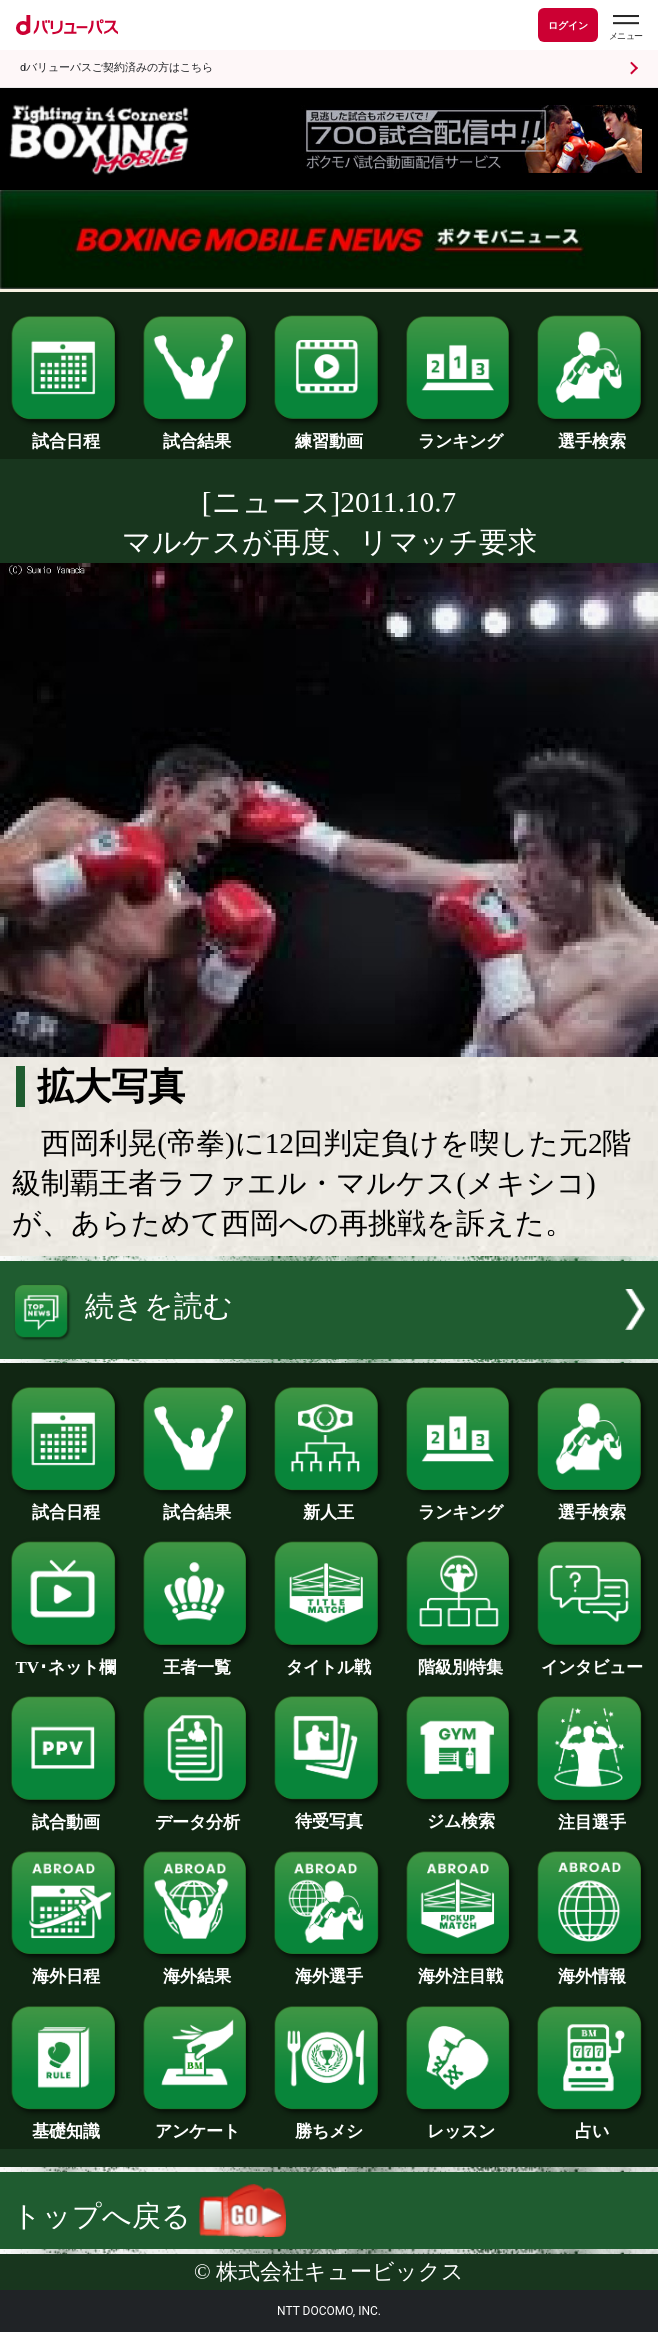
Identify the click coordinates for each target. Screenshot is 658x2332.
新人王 (328, 1504)
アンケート (197, 2123)
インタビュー (591, 1659)
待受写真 (328, 1813)
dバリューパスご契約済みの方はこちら (116, 67)
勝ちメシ (328, 2123)
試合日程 (65, 433)
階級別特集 (460, 1659)
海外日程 (65, 1968)
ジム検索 (460, 1813)
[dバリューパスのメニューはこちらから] (625, 27)
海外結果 (197, 1968)
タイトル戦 (328, 1659)
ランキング (460, 433)
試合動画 (65, 1814)
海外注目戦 (460, 1968)
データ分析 (197, 1814)
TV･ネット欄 (65, 1659)
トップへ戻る (149, 2216)
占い (591, 2123)
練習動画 (328, 433)
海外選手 (328, 1968)
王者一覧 (197, 1659)
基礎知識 (65, 2123)
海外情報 (591, 1968)
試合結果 (197, 433)
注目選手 (591, 1814)
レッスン (460, 2123)
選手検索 (591, 433)
